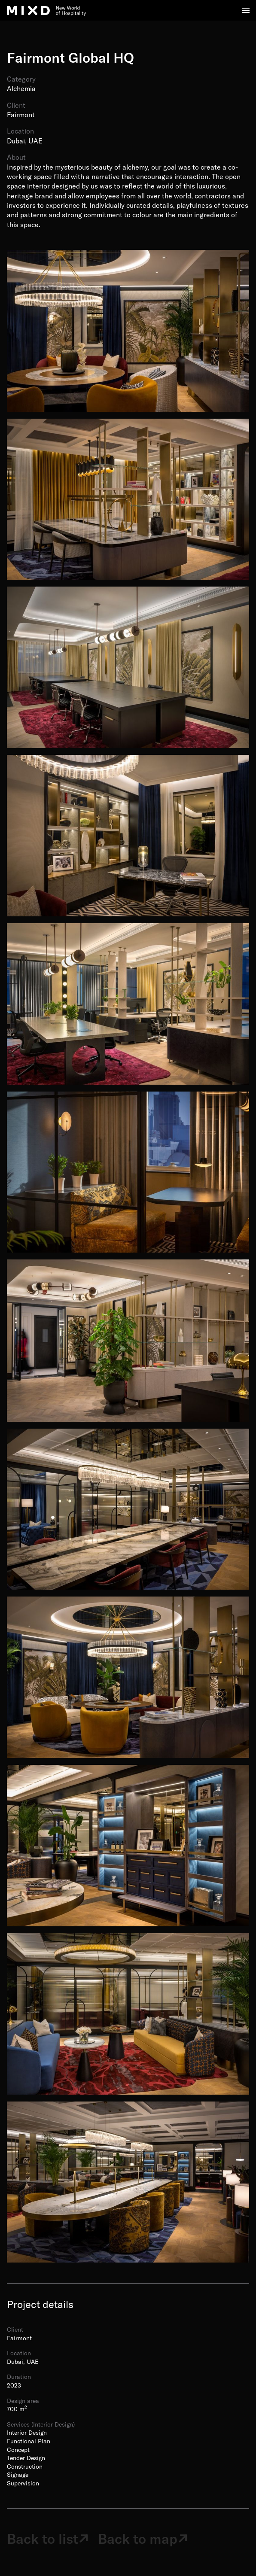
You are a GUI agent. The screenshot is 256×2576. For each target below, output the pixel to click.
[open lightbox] (128, 330)
